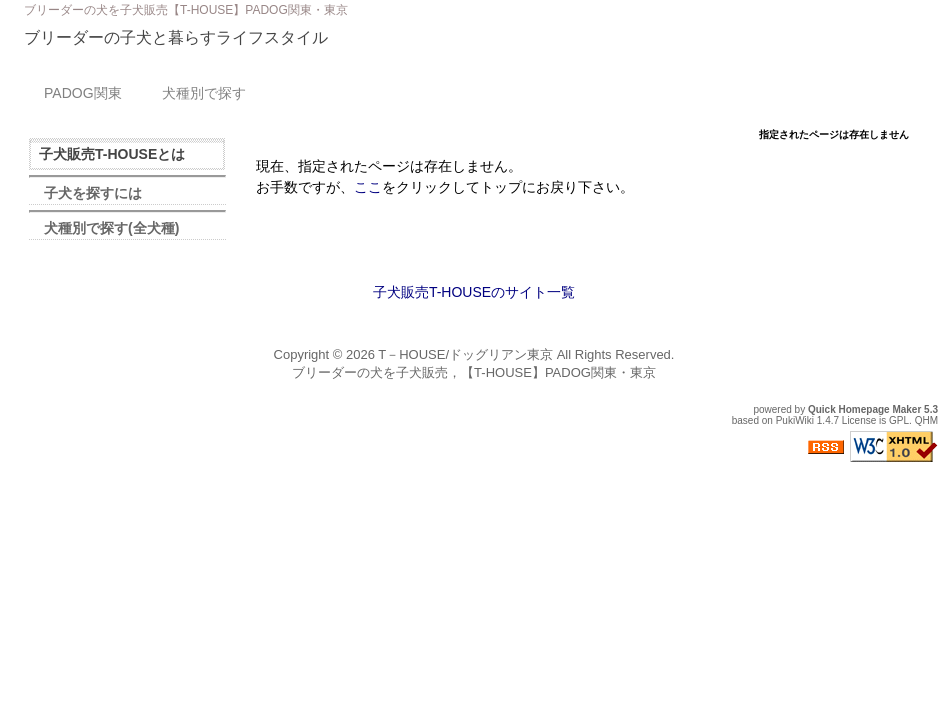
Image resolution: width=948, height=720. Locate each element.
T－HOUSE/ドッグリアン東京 (465, 354)
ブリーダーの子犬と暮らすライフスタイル (176, 37)
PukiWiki (795, 420)
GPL (899, 420)
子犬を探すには (93, 193)
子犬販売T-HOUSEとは (112, 154)
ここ (368, 187)
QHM (926, 420)
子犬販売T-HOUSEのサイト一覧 (474, 292)
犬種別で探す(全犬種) (111, 228)
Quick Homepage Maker (864, 409)
